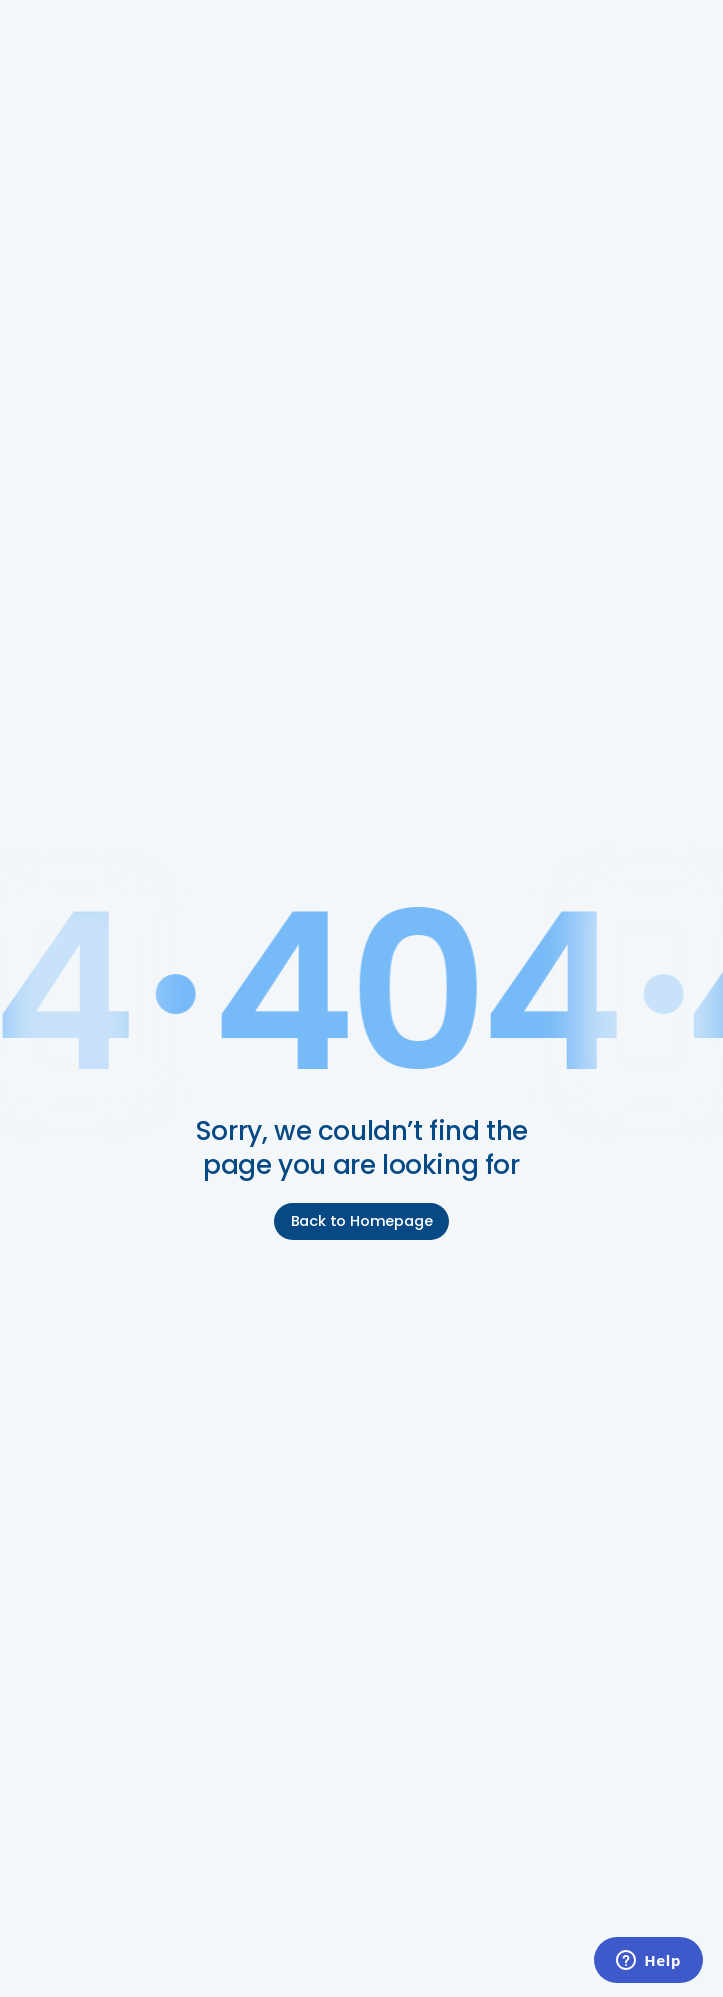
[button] (681, 32)
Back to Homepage (362, 1221)
